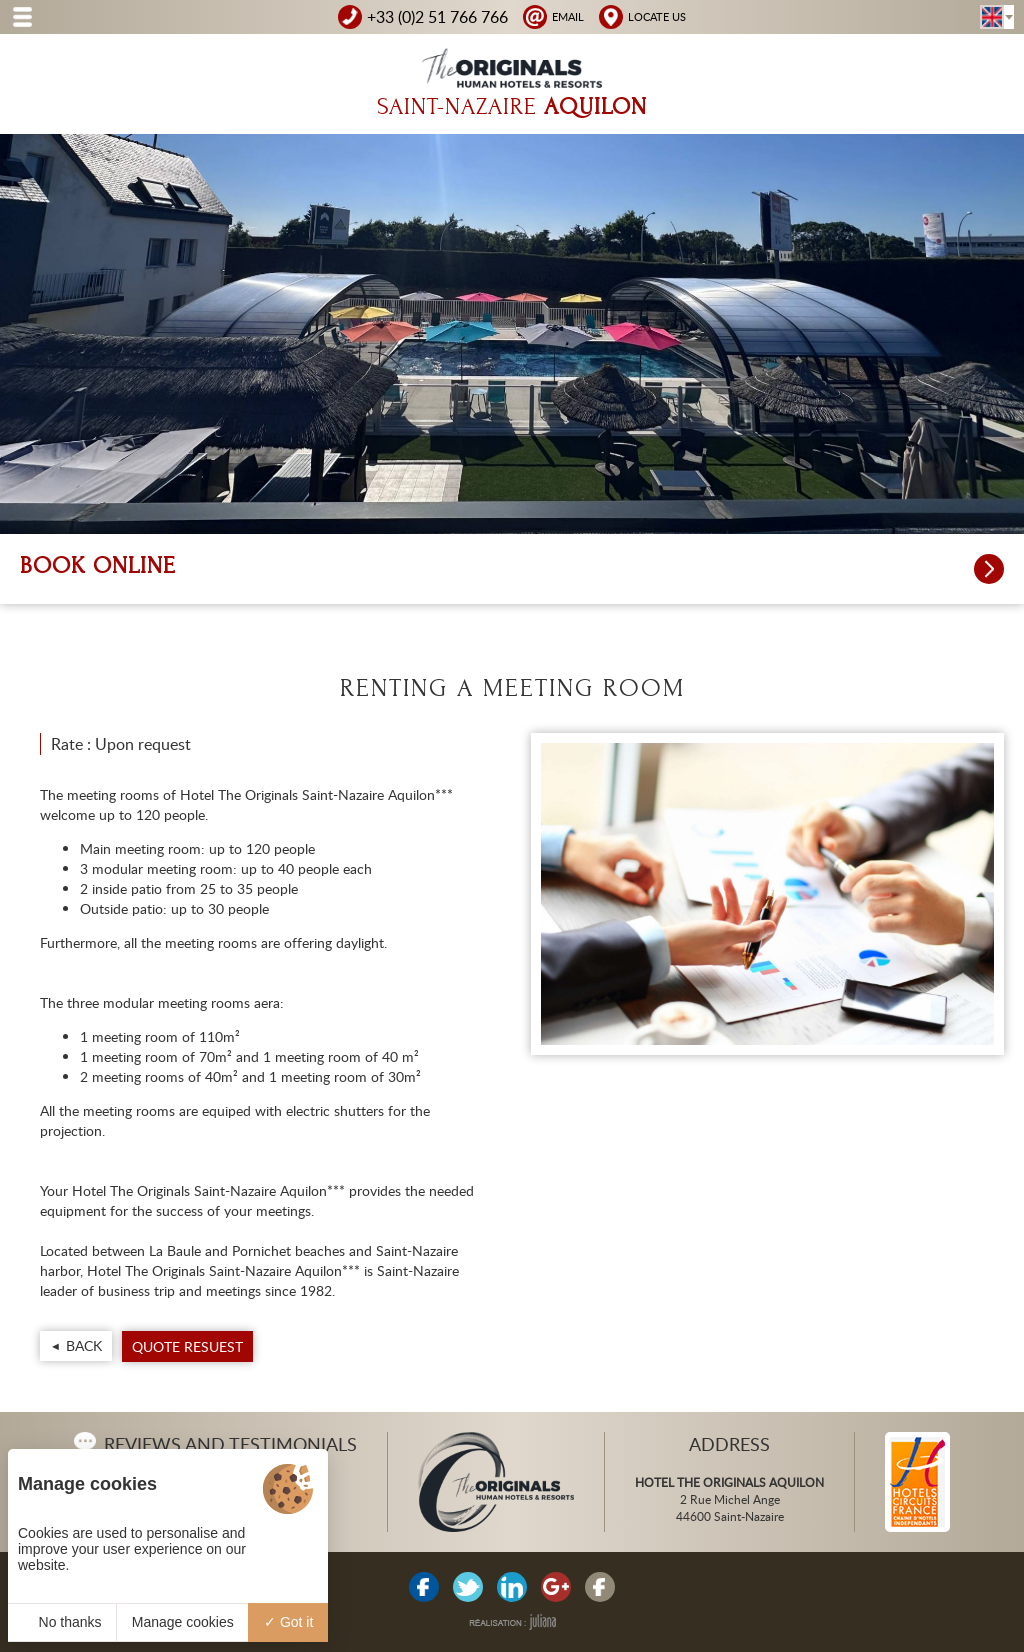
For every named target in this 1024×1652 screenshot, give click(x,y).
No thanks (62, 1622)
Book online (512, 569)
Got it (288, 1622)
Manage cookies (183, 1622)
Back (84, 1345)
